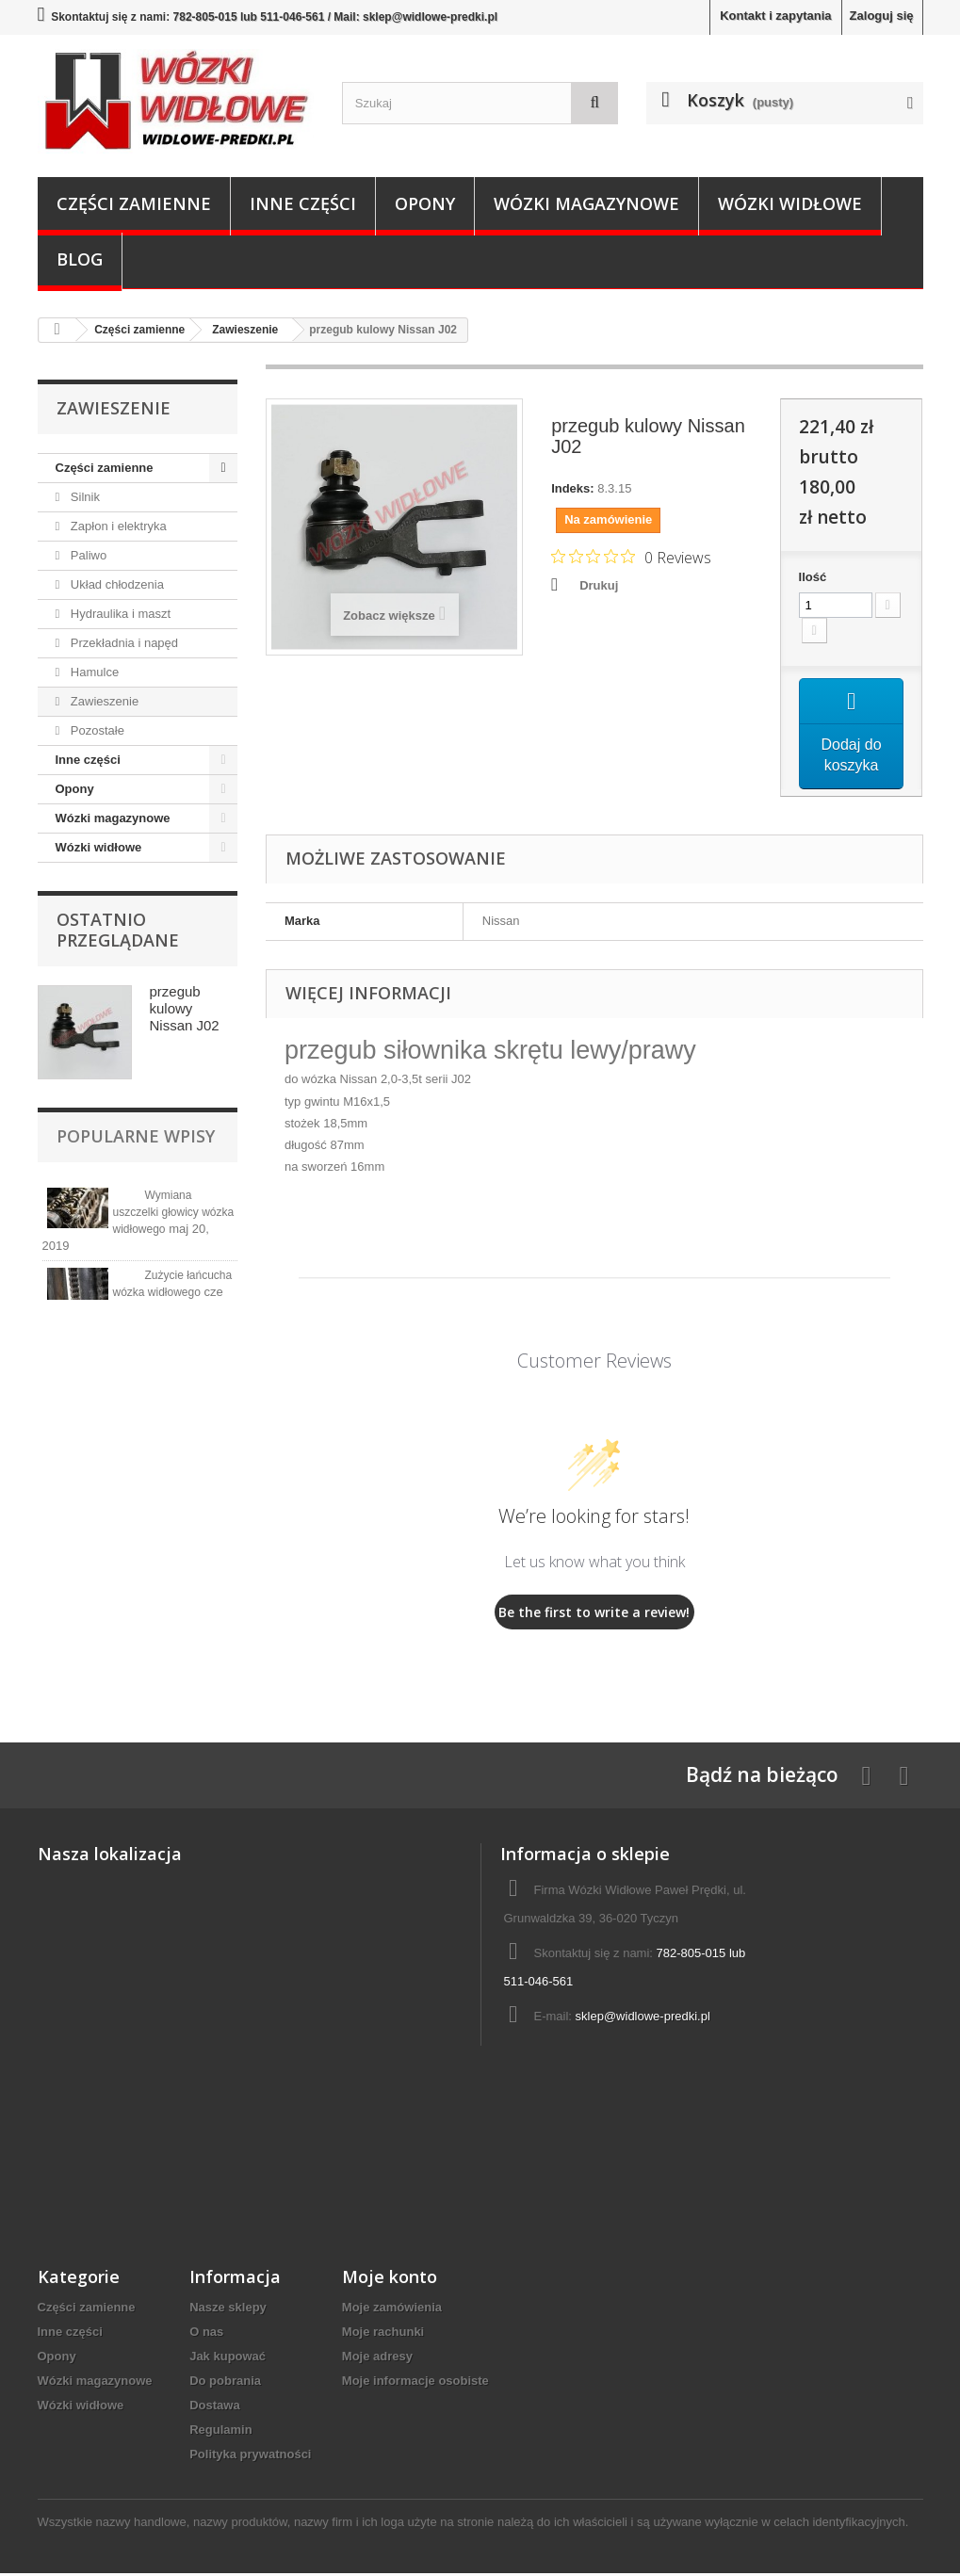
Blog (80, 259)
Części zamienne (134, 203)
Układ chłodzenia (115, 584)
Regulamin (220, 2432)
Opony (425, 203)
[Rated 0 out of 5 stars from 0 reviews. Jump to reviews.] (631, 557)
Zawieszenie (102, 701)
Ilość (813, 577)
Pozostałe (95, 730)
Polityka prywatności (250, 2457)
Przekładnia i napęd (122, 643)
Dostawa (214, 2408)
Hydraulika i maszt (119, 614)
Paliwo (86, 555)
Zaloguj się (882, 15)
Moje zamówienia (392, 2310)
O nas (206, 2334)
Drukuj (598, 585)
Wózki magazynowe (586, 203)
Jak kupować (227, 2359)
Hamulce (93, 672)
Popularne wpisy (136, 1136)
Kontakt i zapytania (775, 15)
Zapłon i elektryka (117, 526)
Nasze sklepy (228, 2310)
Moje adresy (377, 2359)
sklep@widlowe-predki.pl (643, 2019)
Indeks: (572, 488)
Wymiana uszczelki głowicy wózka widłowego (174, 1212)
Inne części (303, 203)
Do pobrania (225, 2383)
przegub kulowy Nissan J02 (185, 1008)
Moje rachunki (383, 2334)
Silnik (83, 497)
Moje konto (389, 2279)
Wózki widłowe (790, 203)
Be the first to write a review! (594, 1614)
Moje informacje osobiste (415, 2383)
